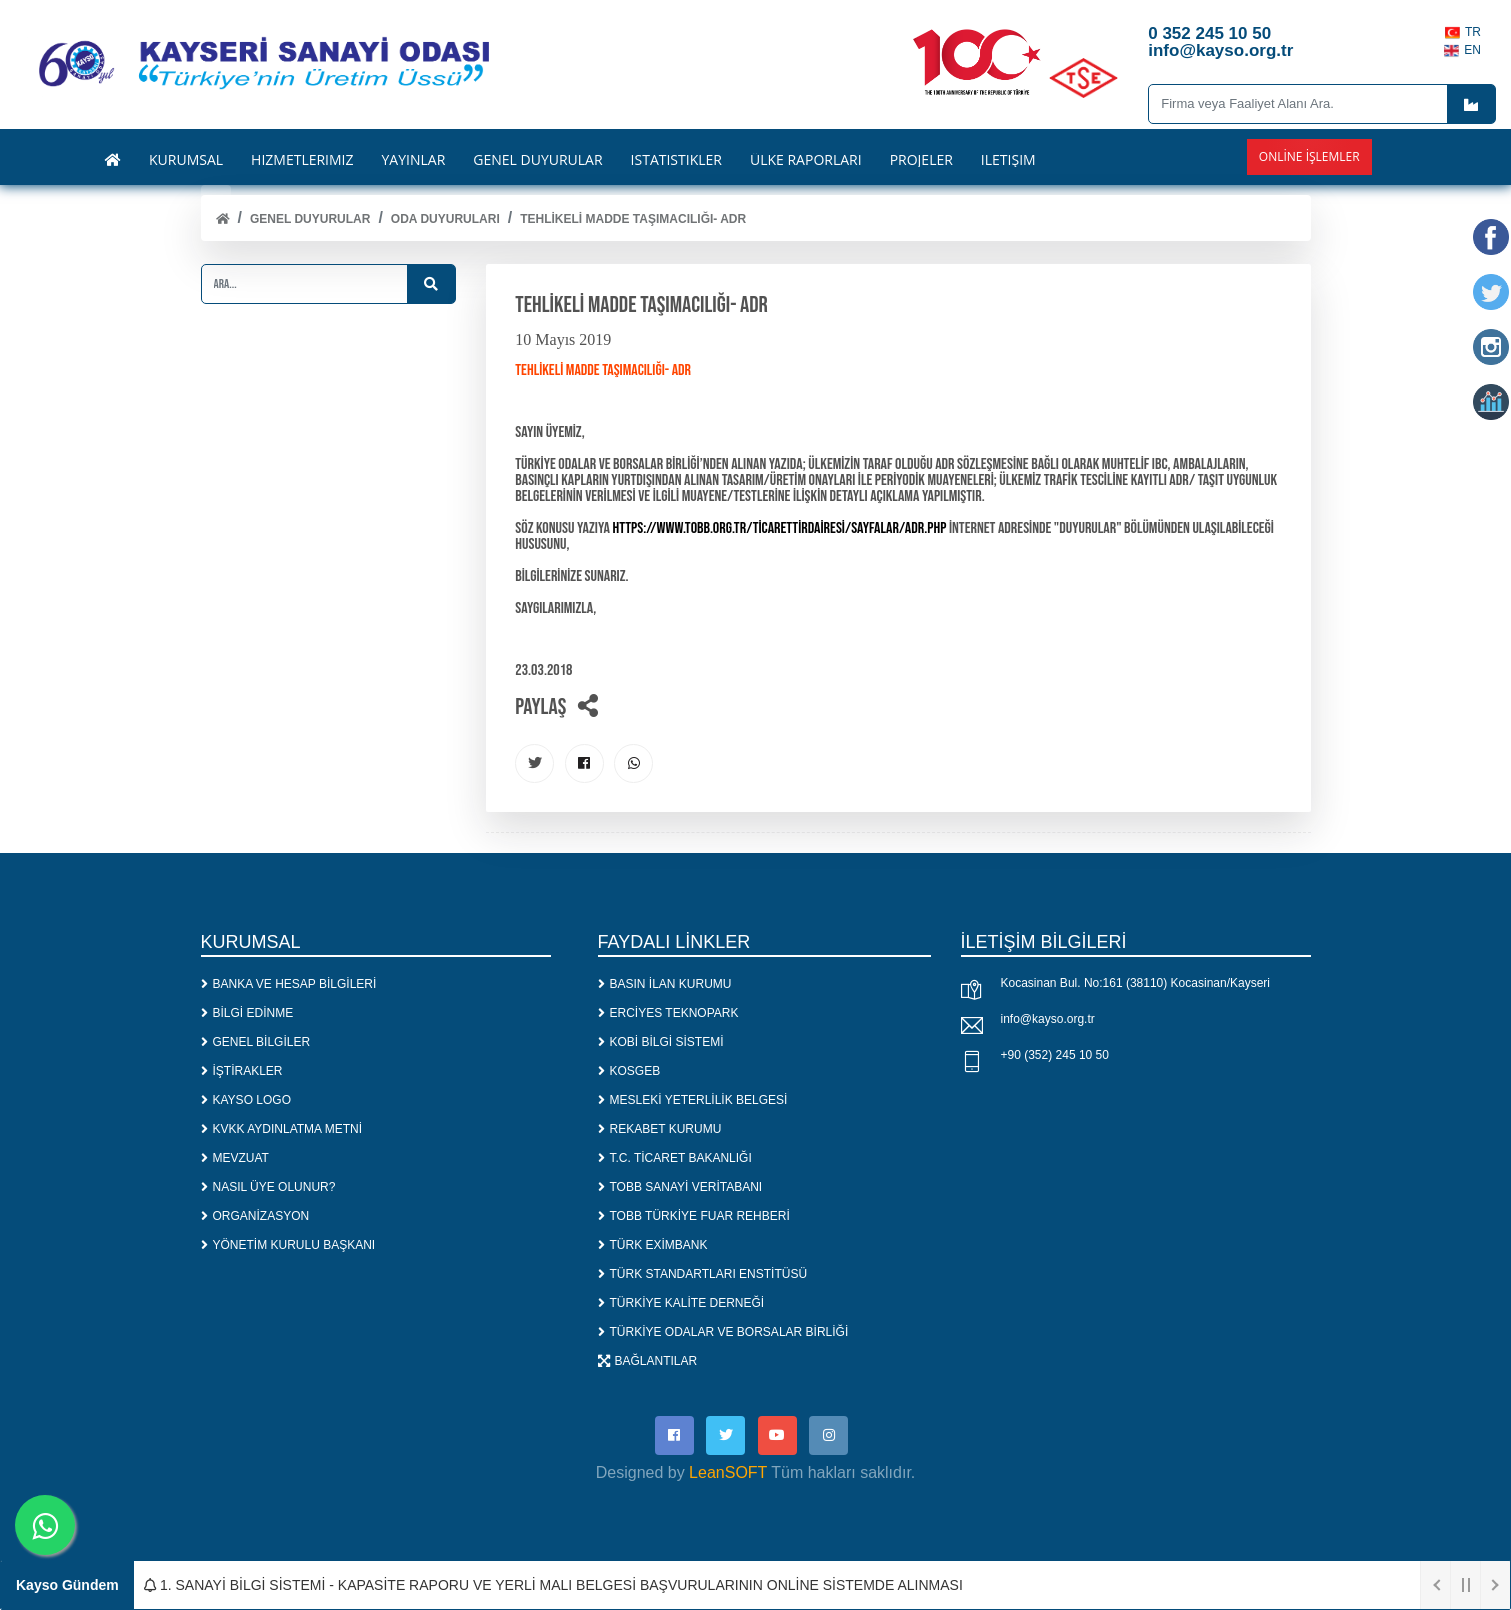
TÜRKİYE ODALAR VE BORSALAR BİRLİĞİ (723, 1333)
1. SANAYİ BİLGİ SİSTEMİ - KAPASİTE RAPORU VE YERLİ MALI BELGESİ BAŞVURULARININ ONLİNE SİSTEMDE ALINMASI (553, 1585)
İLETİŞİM (1008, 160)
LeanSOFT (728, 1475)
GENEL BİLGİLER (256, 1043)
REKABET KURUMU (660, 1130)
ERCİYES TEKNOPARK (668, 1014)
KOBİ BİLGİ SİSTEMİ (661, 1043)
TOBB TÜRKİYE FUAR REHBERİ (694, 1217)
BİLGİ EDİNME (247, 1014)
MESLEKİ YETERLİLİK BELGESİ (693, 1101)
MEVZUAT (235, 1159)
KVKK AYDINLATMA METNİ (282, 1130)
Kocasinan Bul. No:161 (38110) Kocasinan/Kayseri (1136, 985)
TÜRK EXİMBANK (653, 1246)
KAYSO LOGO (246, 1101)
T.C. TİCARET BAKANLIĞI (675, 1159)
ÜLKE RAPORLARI (806, 160)
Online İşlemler (1309, 156)
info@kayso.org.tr (1048, 1021)
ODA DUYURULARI (445, 219)
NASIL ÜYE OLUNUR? (268, 1188)
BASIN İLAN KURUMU (665, 985)
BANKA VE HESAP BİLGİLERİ (289, 985)
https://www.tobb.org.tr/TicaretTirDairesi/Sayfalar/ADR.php (780, 528)
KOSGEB (629, 1072)
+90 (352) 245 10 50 (1055, 1057)
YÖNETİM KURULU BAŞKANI (288, 1246)
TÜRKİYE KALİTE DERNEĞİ (681, 1304)
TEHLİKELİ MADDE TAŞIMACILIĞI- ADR (633, 219)
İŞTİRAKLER (242, 1072)
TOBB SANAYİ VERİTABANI (680, 1188)
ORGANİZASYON (255, 1217)
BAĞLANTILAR (648, 1362)
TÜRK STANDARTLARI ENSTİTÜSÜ (703, 1275)
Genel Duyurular (310, 219)
